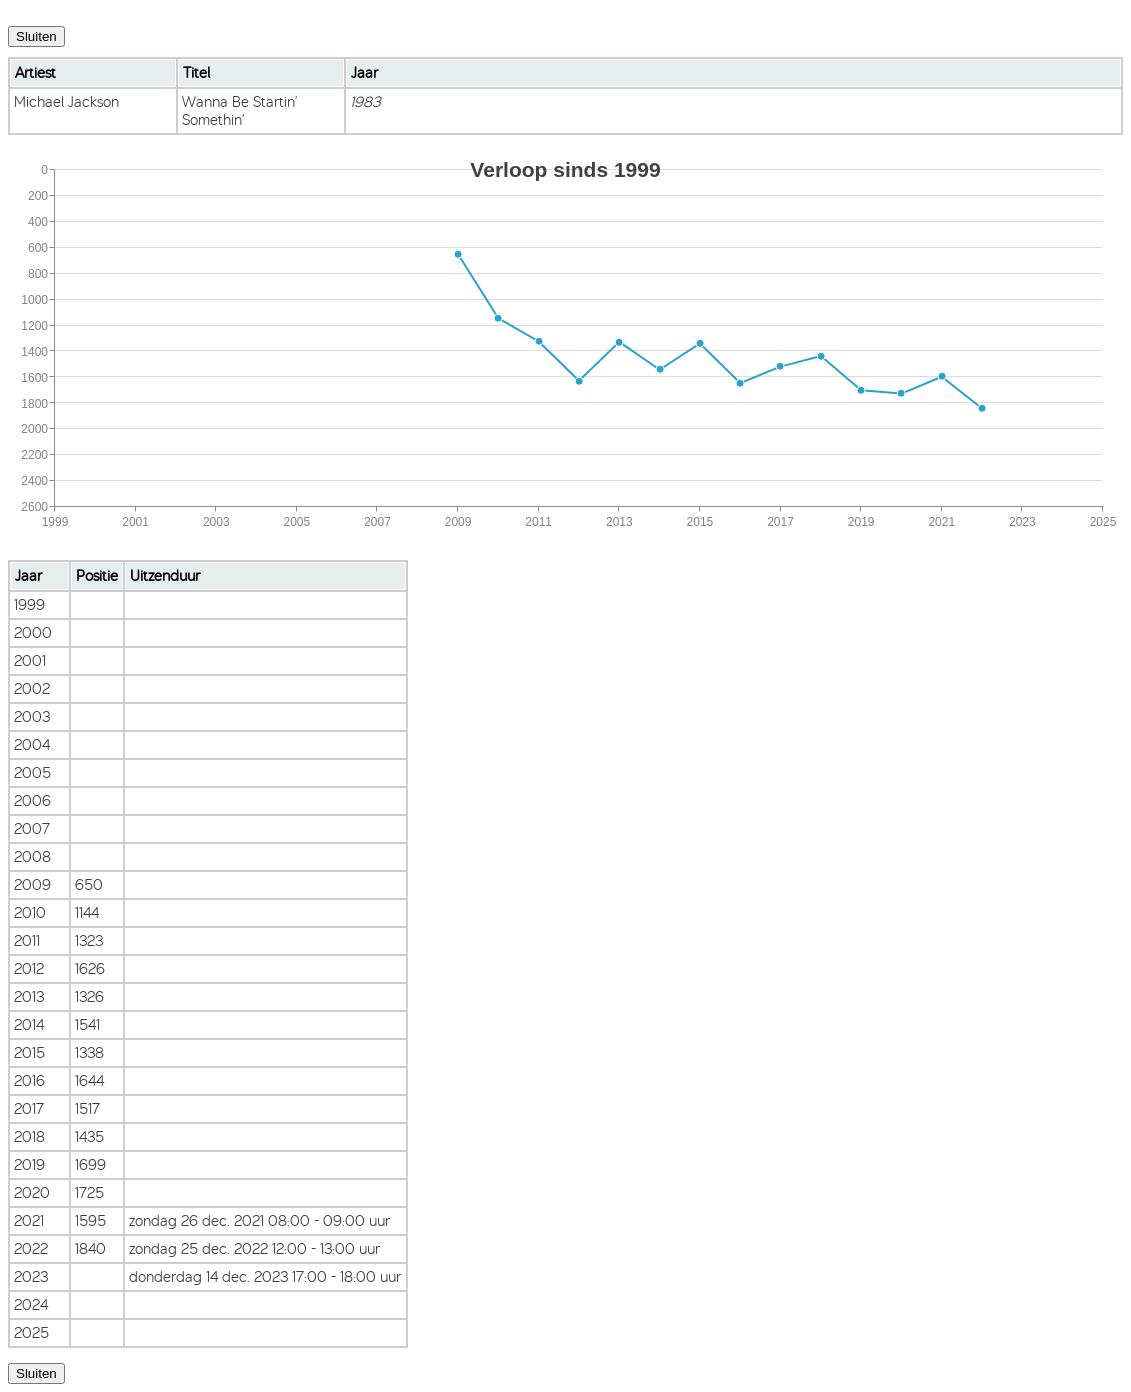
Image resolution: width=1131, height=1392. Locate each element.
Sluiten (36, 36)
